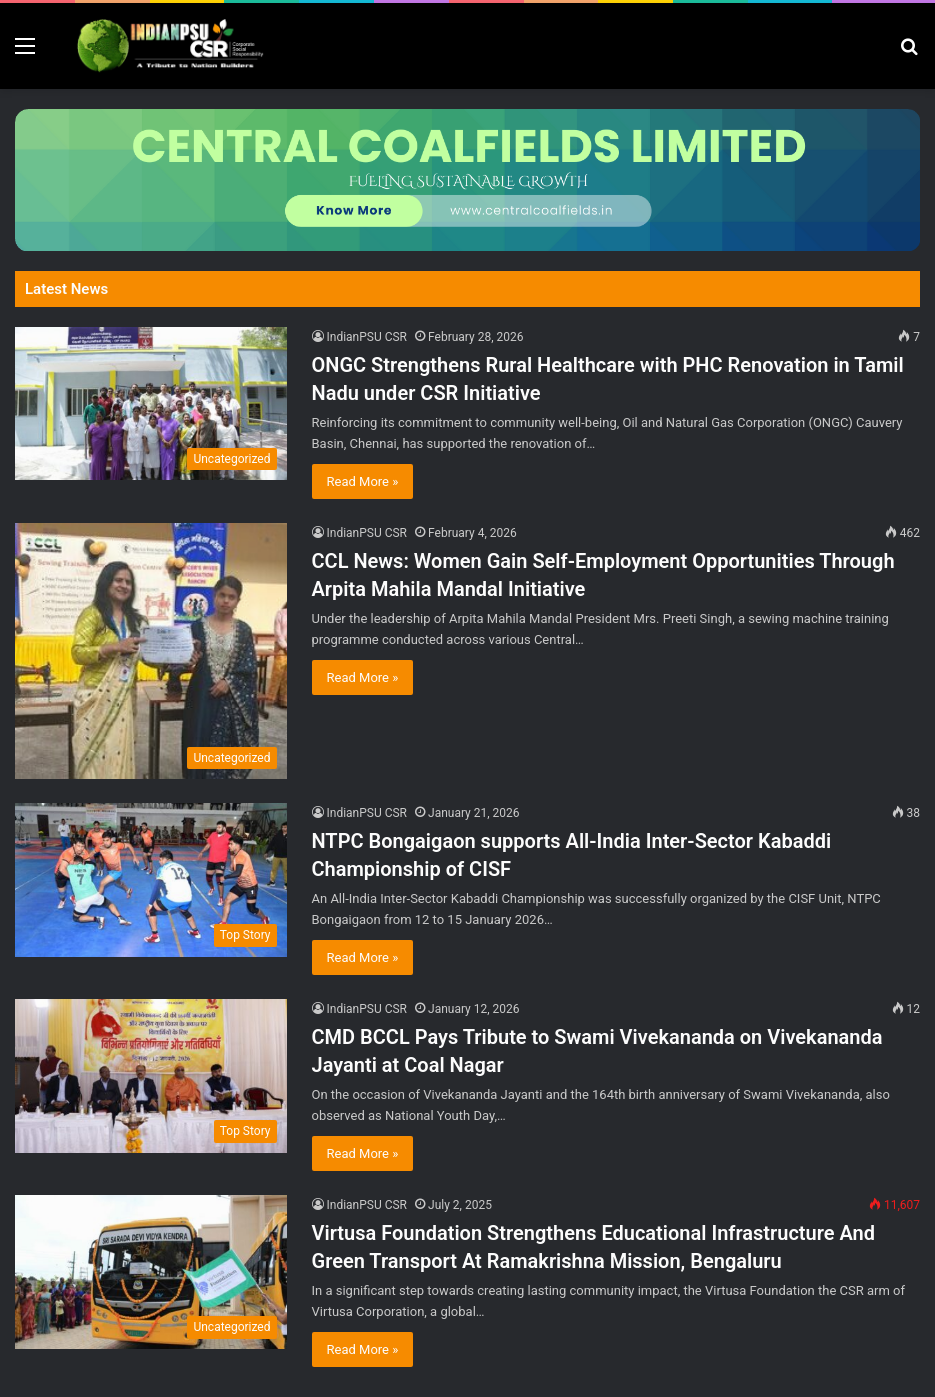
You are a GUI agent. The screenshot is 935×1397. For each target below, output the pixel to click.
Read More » (363, 481)
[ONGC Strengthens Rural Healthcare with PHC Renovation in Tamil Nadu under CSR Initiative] (151, 403)
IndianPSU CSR (367, 337)
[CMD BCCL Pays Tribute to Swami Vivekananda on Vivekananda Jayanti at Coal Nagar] (151, 1075)
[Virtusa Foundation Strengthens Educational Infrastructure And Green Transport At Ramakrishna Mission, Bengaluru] (151, 1271)
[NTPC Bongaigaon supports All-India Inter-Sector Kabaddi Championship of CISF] (151, 879)
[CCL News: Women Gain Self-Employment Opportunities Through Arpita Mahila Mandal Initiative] (151, 651)
